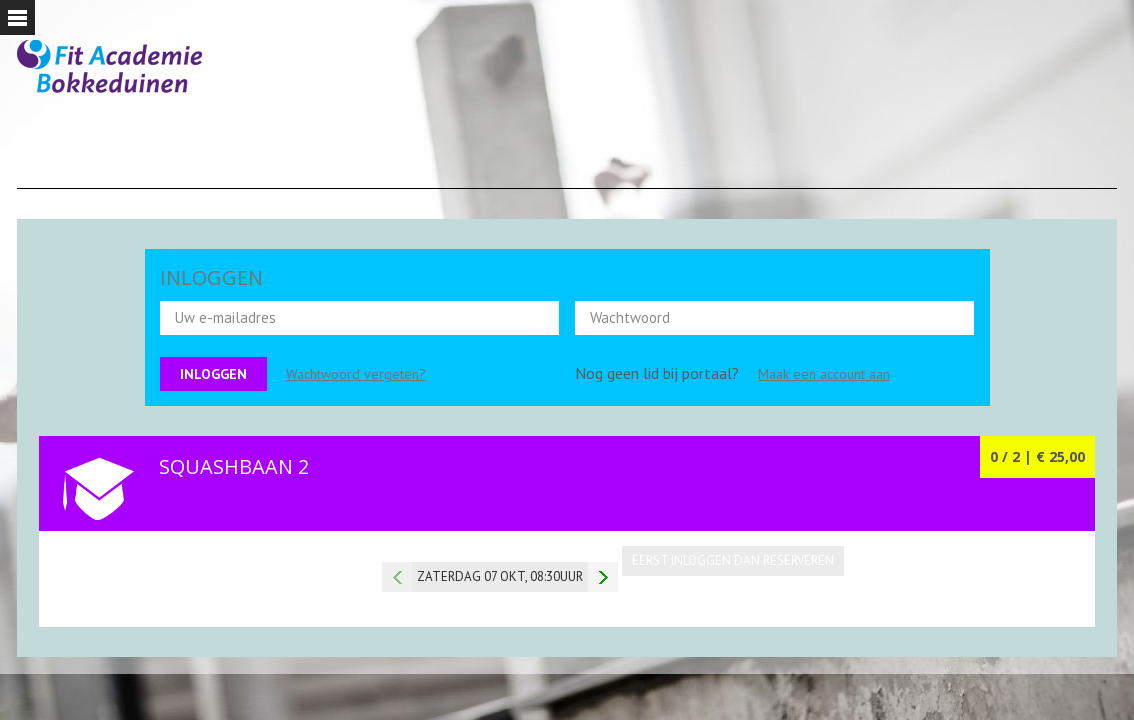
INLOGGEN (211, 277)
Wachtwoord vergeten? (356, 374)
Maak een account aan (824, 374)
